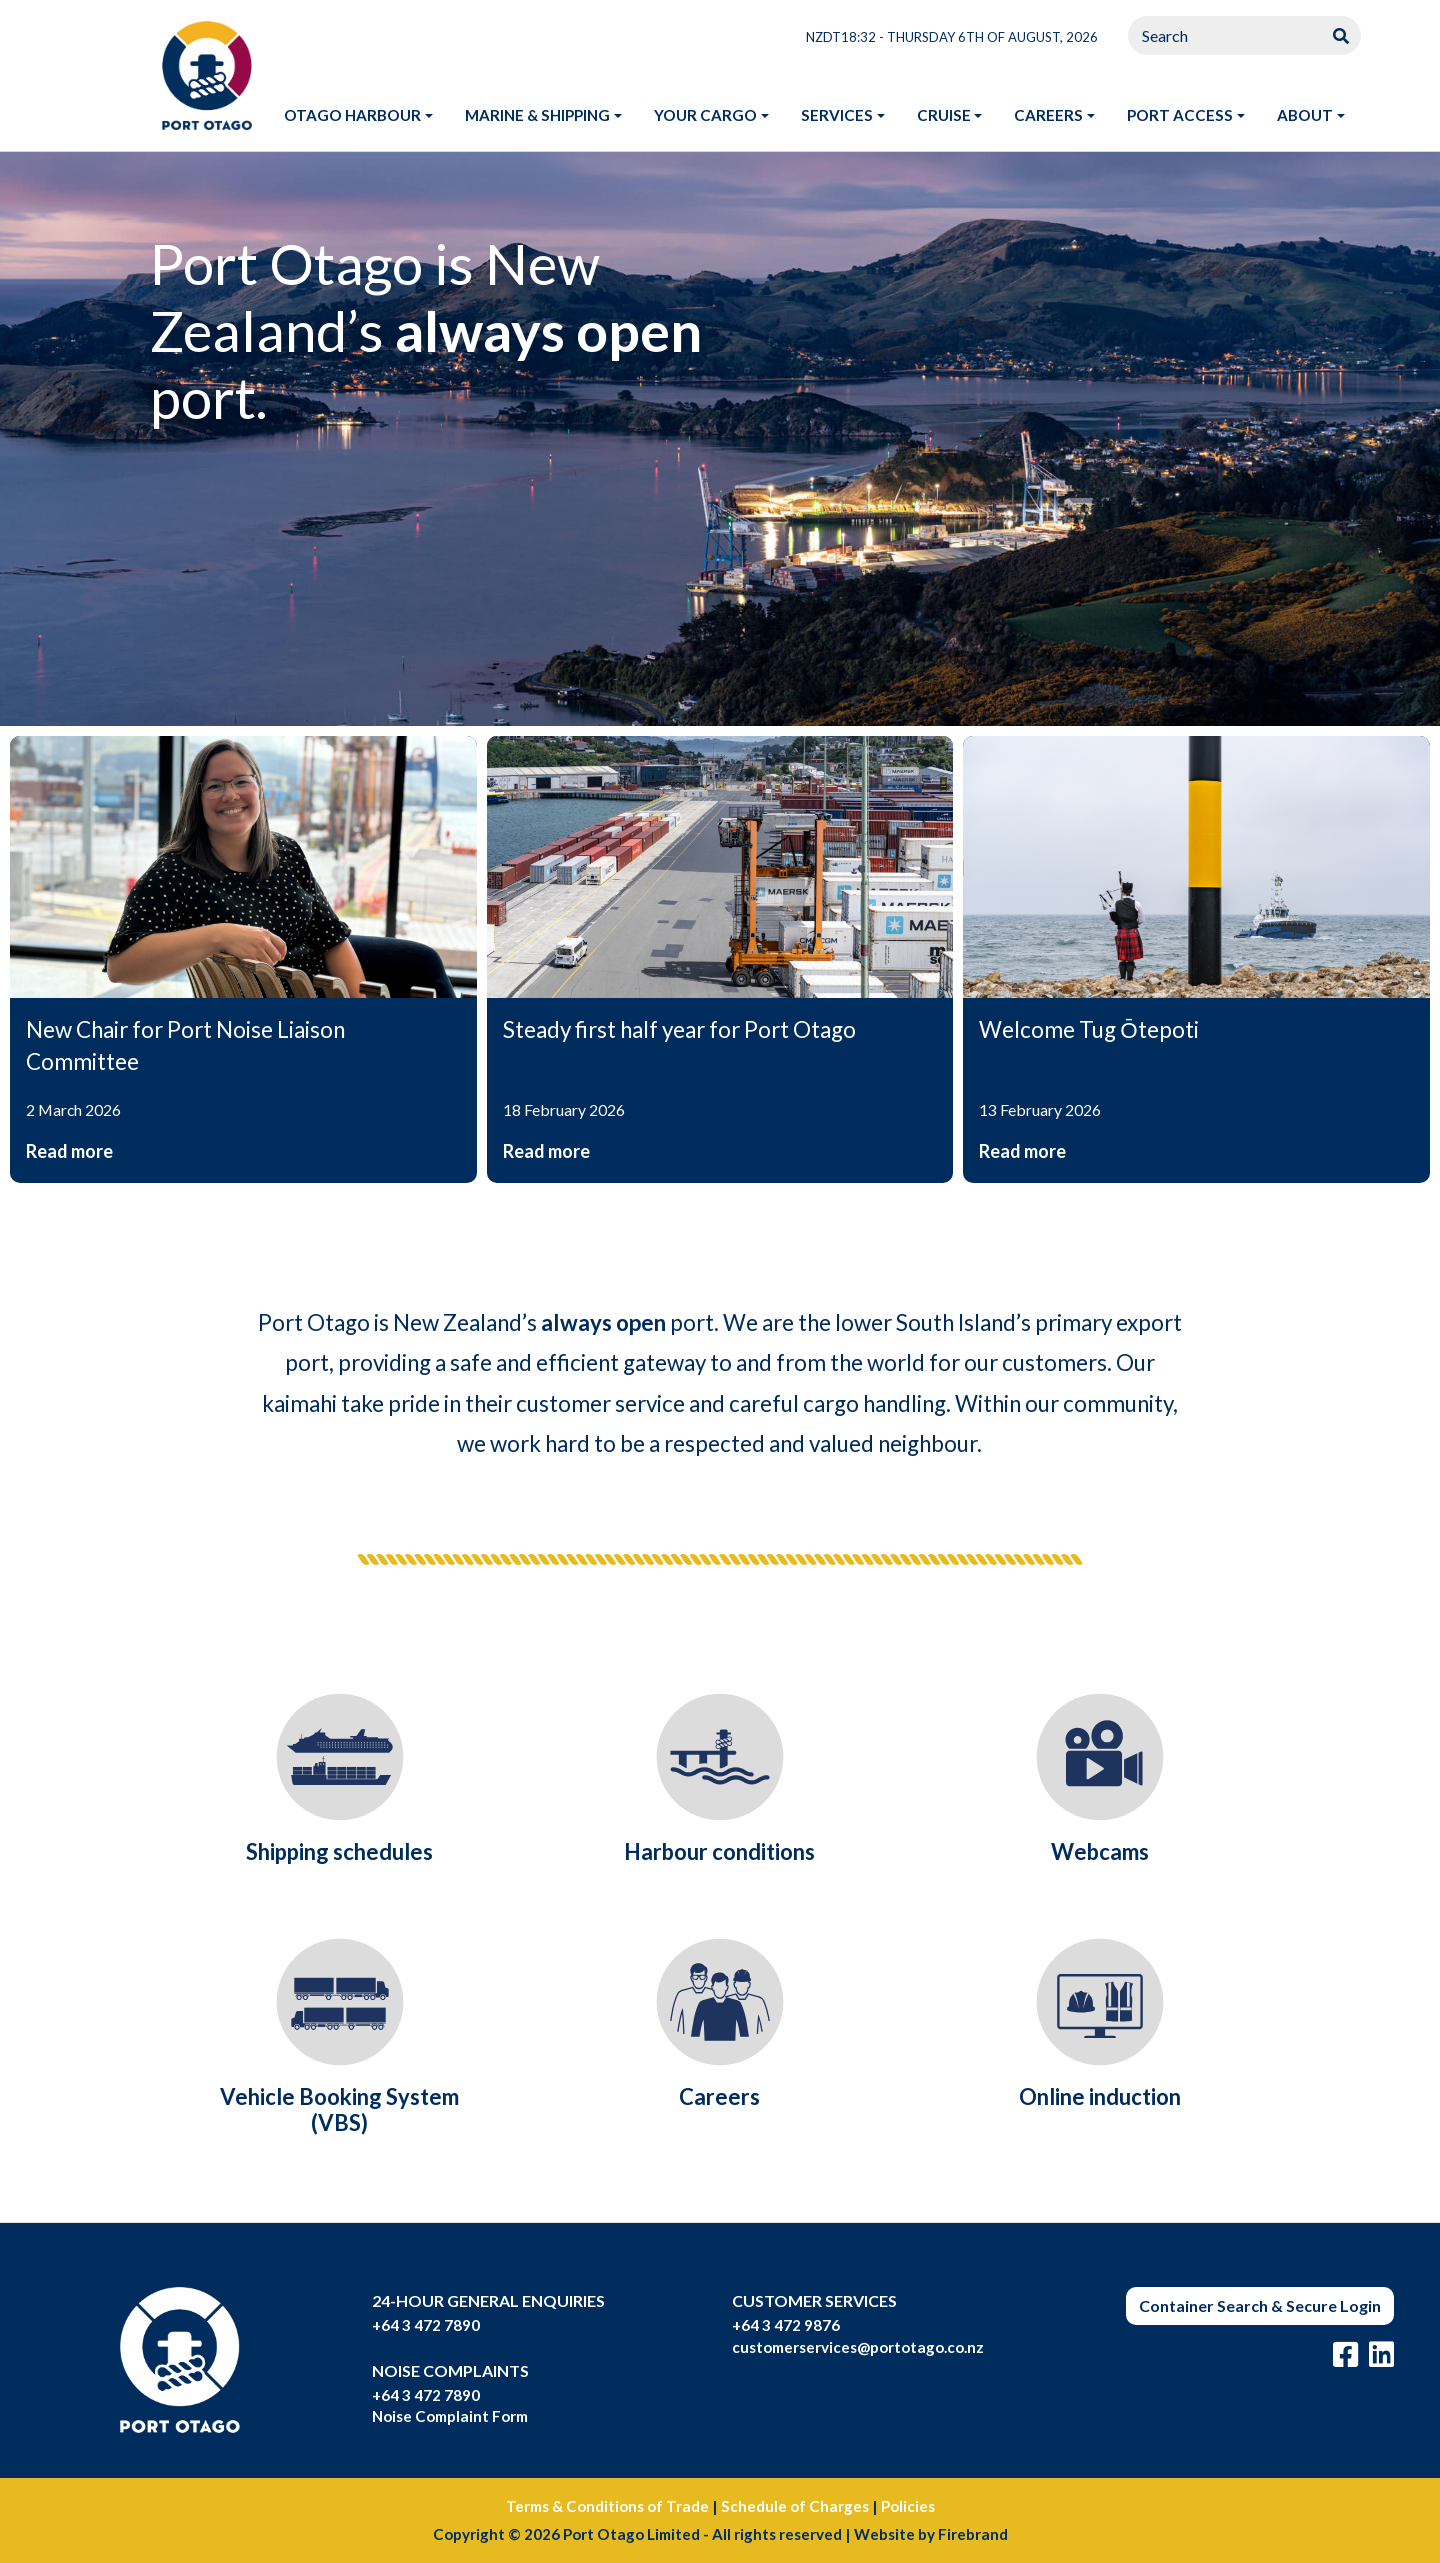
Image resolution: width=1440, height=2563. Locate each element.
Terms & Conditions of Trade (607, 2506)
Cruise (944, 115)
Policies (908, 2506)
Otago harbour (352, 115)
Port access (1180, 115)
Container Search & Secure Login (1260, 2305)
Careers (1048, 115)
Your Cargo (705, 115)
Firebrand (973, 2534)
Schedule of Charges (795, 2506)
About (1305, 115)
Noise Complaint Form (450, 2416)
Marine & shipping (537, 115)
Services (837, 115)
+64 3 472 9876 (786, 2325)
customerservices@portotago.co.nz (858, 2347)
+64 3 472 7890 (426, 2325)
